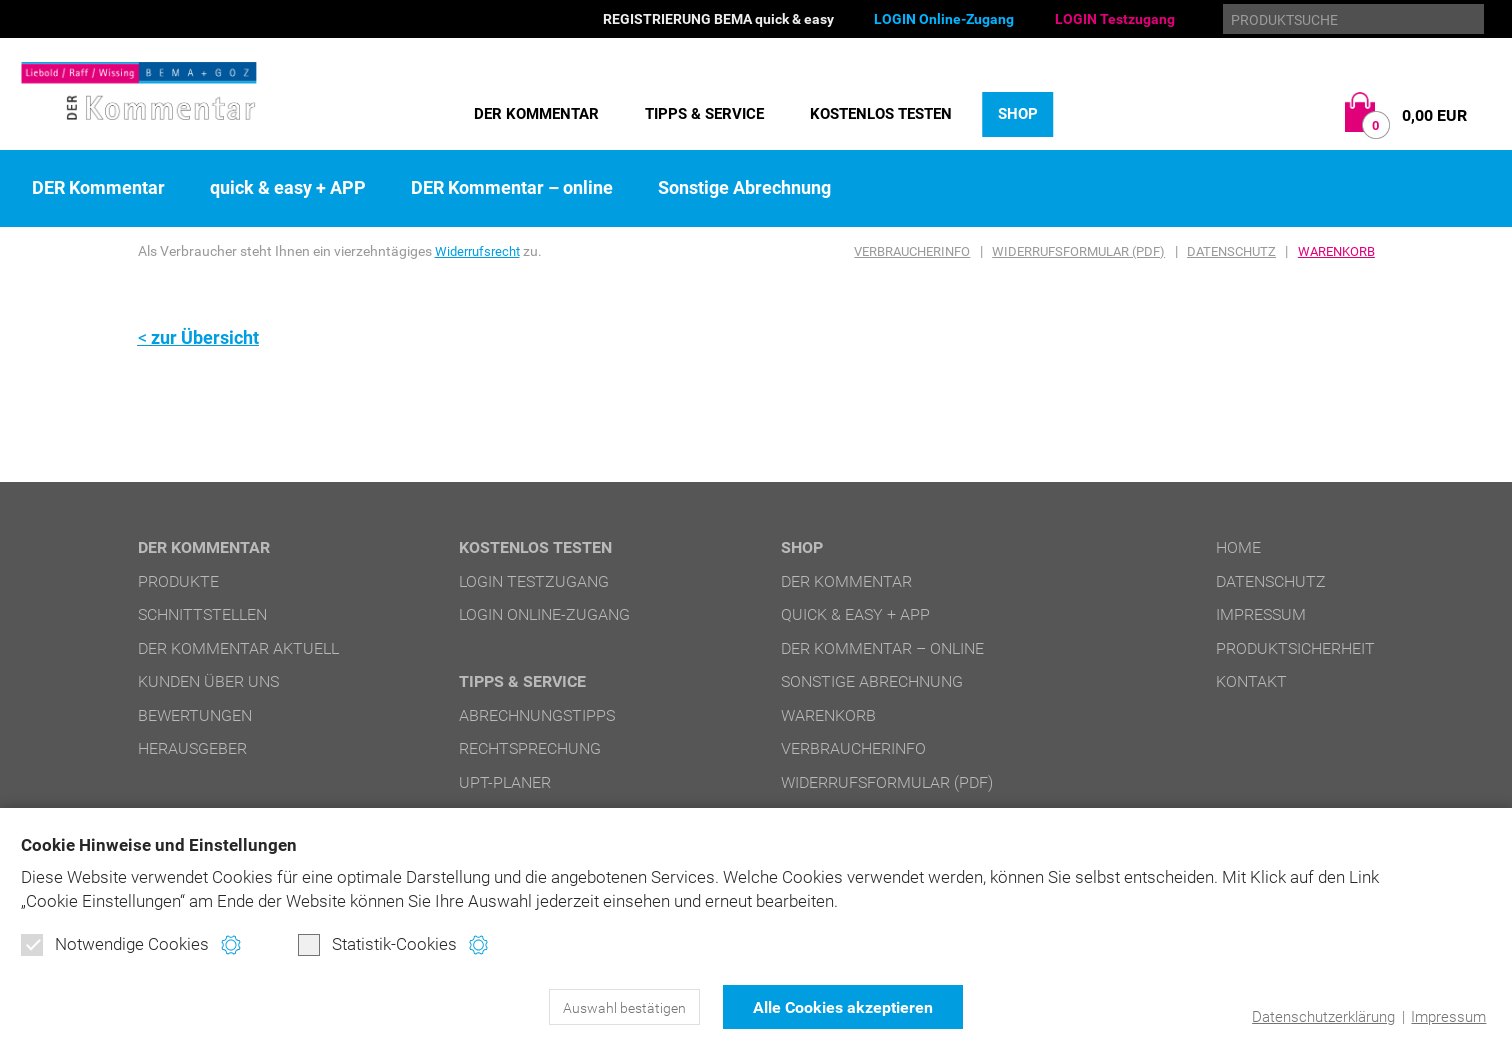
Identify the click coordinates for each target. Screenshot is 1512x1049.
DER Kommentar (536, 114)
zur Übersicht (205, 337)
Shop (1018, 114)
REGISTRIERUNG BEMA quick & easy (718, 19)
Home (1238, 547)
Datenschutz (1231, 251)
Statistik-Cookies (377, 945)
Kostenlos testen (881, 114)
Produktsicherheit (1295, 647)
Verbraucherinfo (912, 251)
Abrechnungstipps (537, 714)
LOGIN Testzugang (1115, 19)
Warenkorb (1336, 251)
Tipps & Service (704, 114)
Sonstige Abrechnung (744, 188)
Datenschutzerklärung (1323, 1017)
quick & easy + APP (288, 188)
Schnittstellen (202, 614)
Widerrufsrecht (481, 251)
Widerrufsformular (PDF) (1078, 251)
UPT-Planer (505, 781)
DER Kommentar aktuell (238, 647)
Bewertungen (195, 714)
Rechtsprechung (530, 747)
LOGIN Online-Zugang (944, 19)
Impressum (1448, 1017)
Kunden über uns (208, 681)
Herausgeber (192, 748)
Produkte (178, 580)
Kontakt (1251, 681)
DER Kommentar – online (512, 188)
